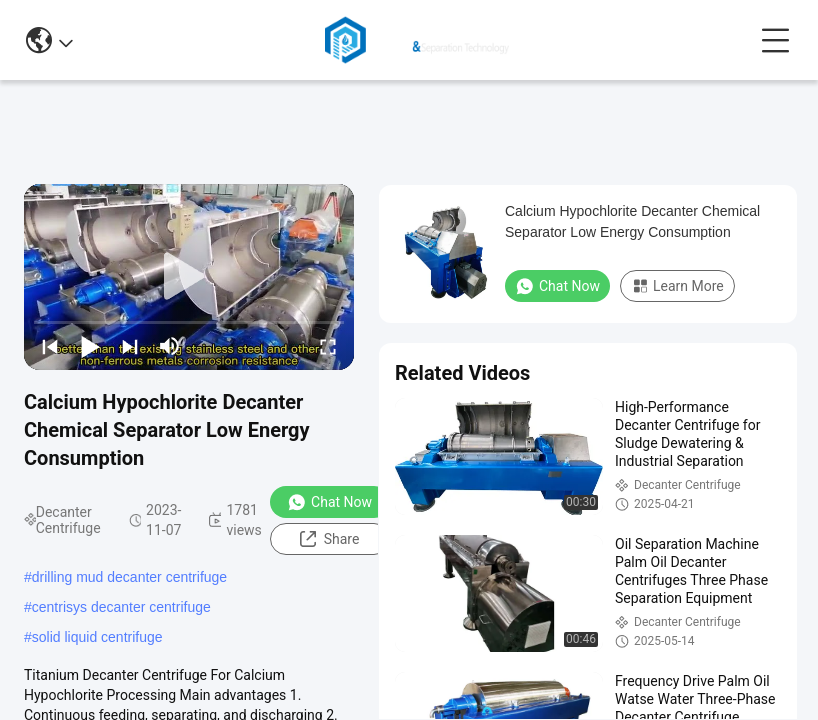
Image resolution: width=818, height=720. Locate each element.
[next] (130, 346)
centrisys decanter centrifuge (121, 607)
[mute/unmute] (170, 346)
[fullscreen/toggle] (328, 346)
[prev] (50, 346)
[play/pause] (90, 346)
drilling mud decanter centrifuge (129, 577)
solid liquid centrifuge (97, 637)
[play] (189, 277)
